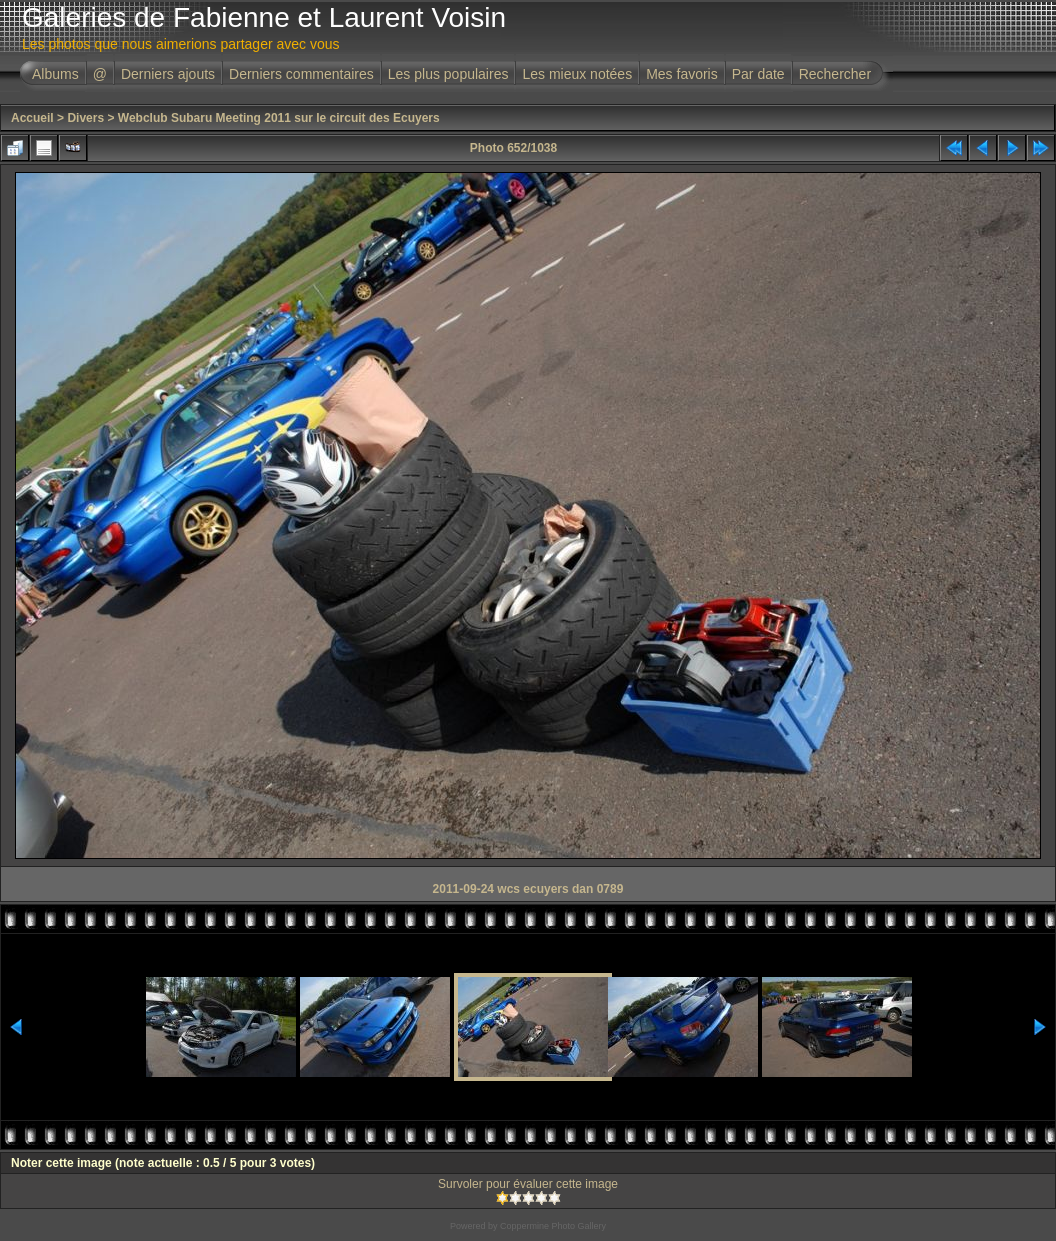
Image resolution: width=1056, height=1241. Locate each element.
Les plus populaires (448, 74)
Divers (85, 118)
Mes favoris (682, 74)
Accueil (32, 118)
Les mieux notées (577, 74)
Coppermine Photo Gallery (553, 1226)
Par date (758, 74)
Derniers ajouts (168, 74)
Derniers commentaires (301, 74)
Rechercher (835, 74)
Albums (55, 74)
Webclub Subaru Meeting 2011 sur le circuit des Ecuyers (279, 118)
